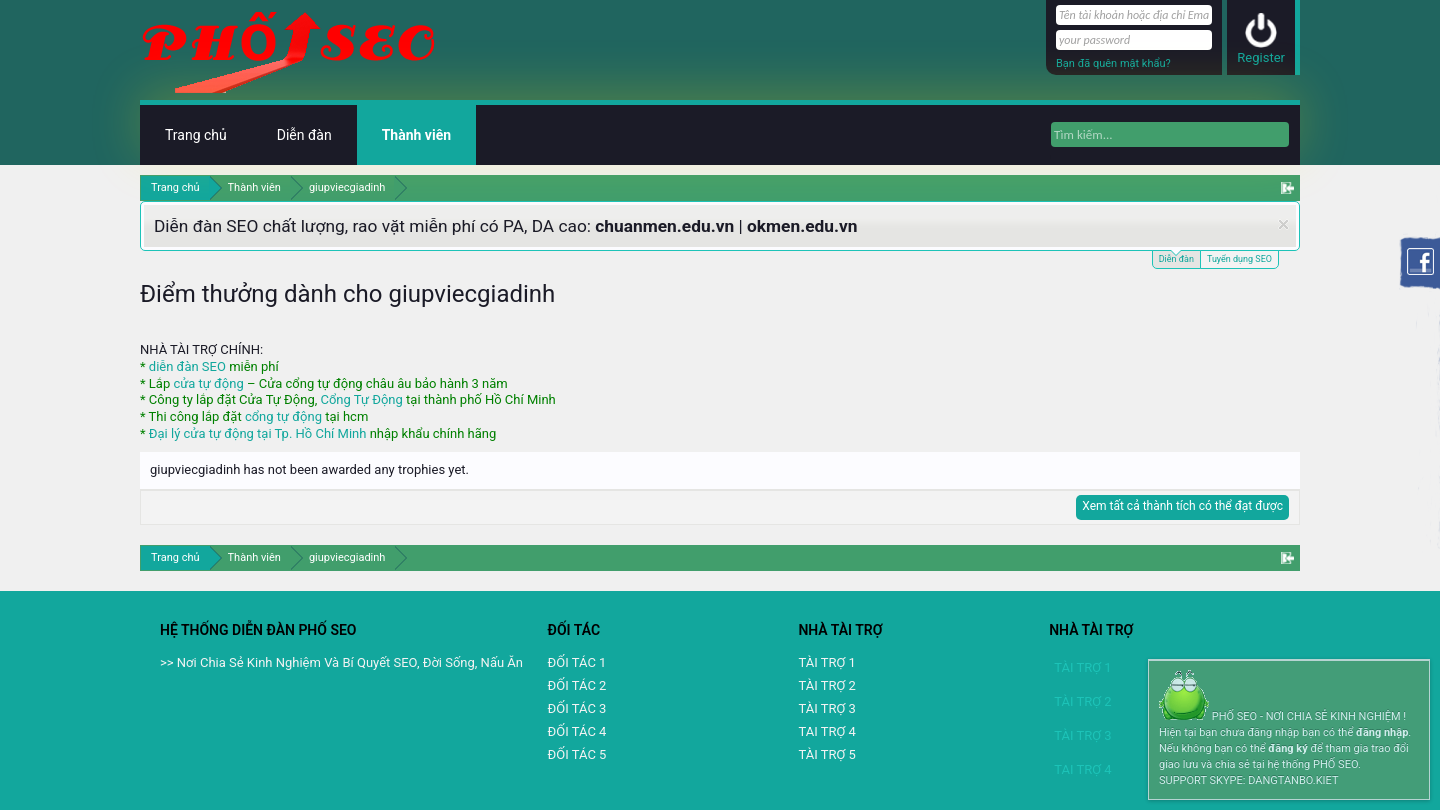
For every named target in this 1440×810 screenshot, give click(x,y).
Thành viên (416, 135)
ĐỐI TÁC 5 (577, 754)
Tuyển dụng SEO (1239, 259)
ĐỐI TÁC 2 (577, 685)
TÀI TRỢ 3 (826, 708)
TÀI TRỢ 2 (826, 685)
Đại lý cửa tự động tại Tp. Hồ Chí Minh (258, 433)
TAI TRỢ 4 (826, 731)
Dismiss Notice (1283, 224)
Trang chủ (196, 135)
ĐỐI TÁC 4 (577, 731)
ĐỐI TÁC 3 (577, 708)
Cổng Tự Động (361, 399)
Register (1261, 57)
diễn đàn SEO (187, 366)
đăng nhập (1382, 732)
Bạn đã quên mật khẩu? (1113, 63)
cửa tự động (208, 383)
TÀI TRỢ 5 (826, 754)
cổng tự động (283, 416)
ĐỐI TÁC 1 (577, 662)
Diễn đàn (1176, 257)
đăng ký (1287, 748)
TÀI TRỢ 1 (826, 662)
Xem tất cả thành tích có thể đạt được (1182, 506)
